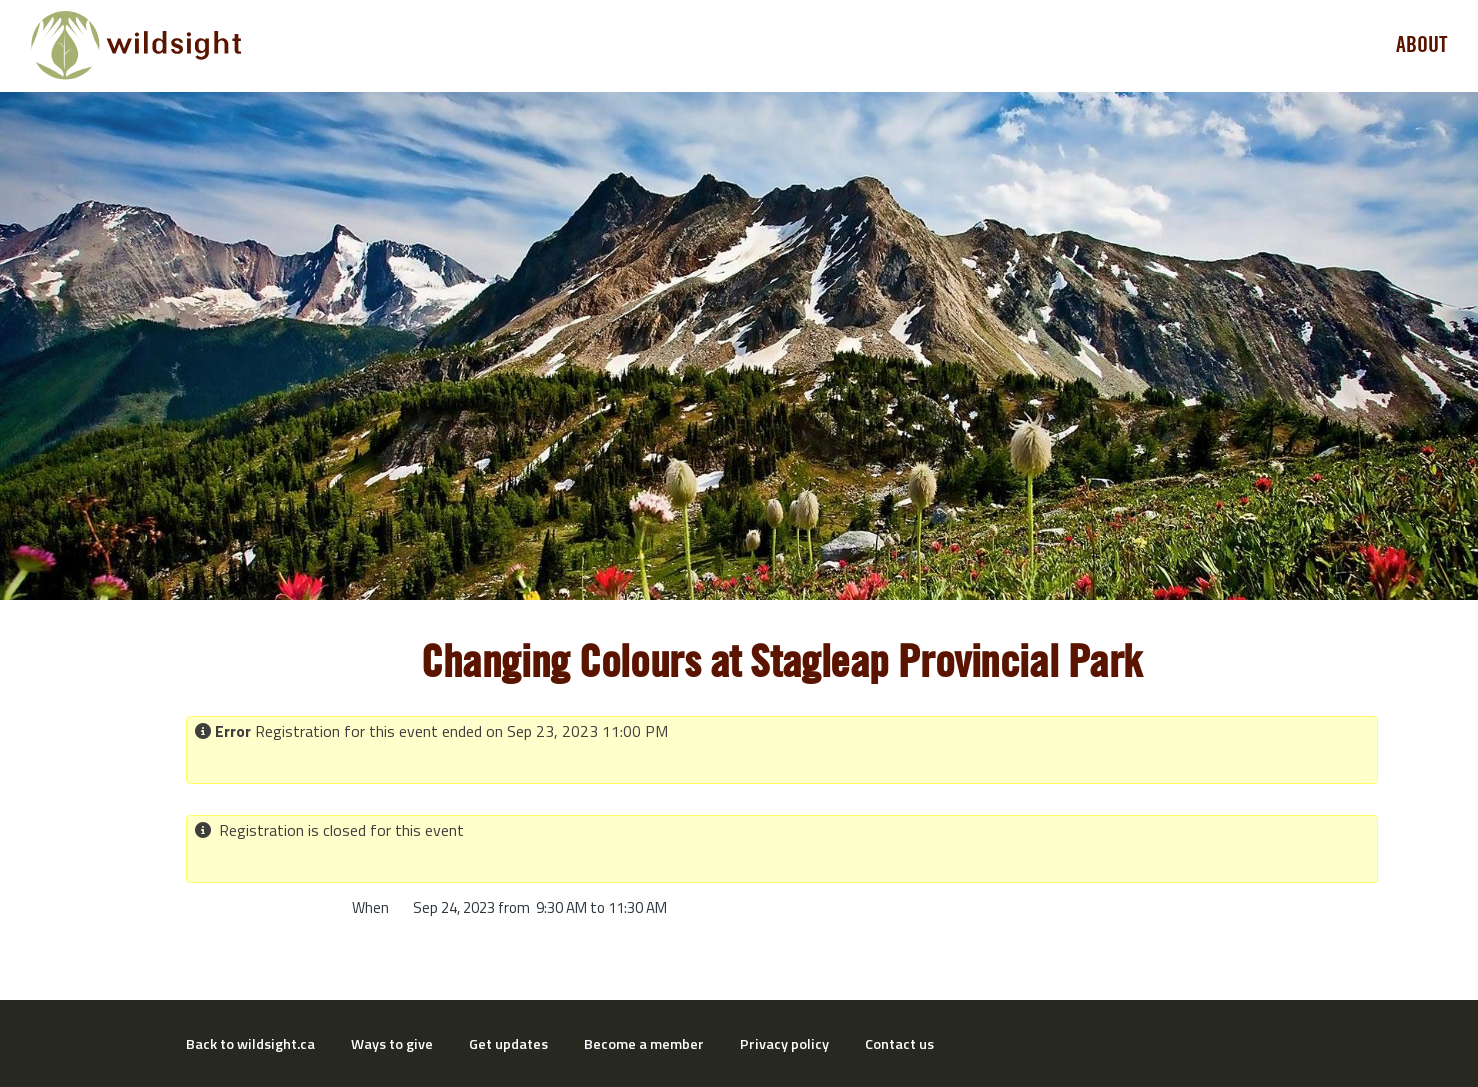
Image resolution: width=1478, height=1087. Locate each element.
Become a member (644, 1044)
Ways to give (392, 1044)
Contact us (899, 1044)
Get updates (508, 1044)
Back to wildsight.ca (250, 1044)
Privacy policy (784, 1044)
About (1422, 45)
